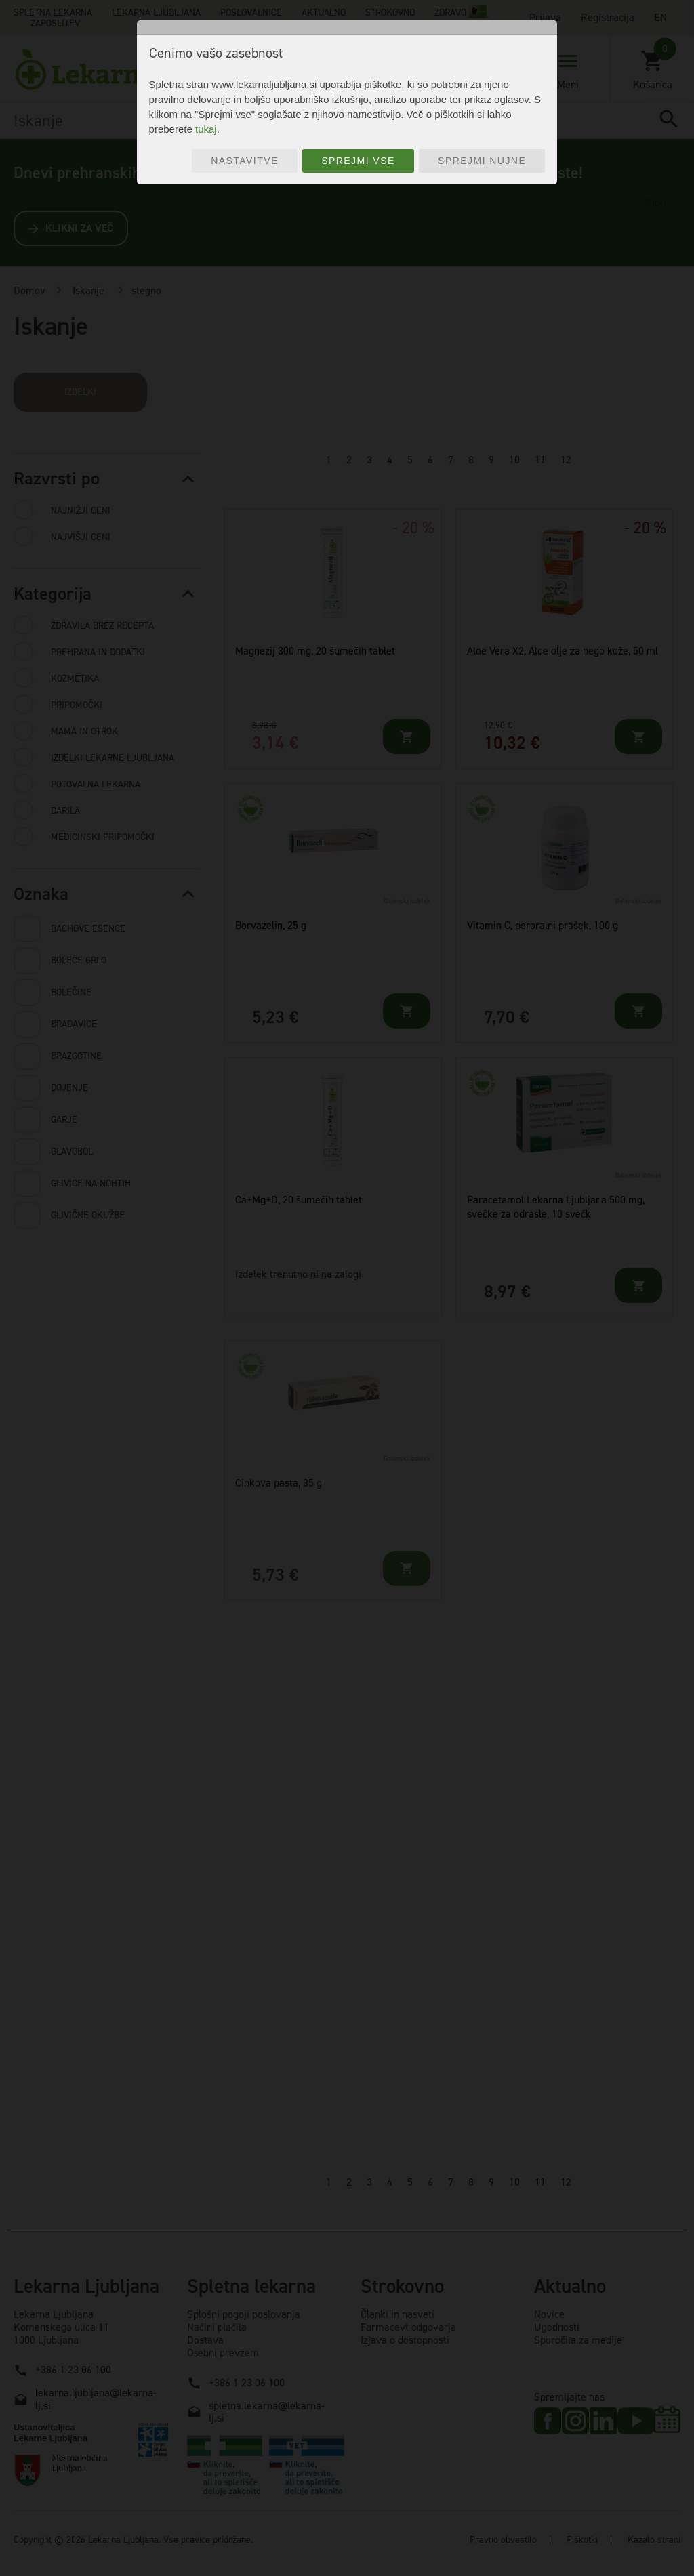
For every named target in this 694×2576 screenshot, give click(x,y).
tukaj (206, 129)
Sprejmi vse (358, 160)
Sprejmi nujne (482, 160)
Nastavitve (245, 160)
